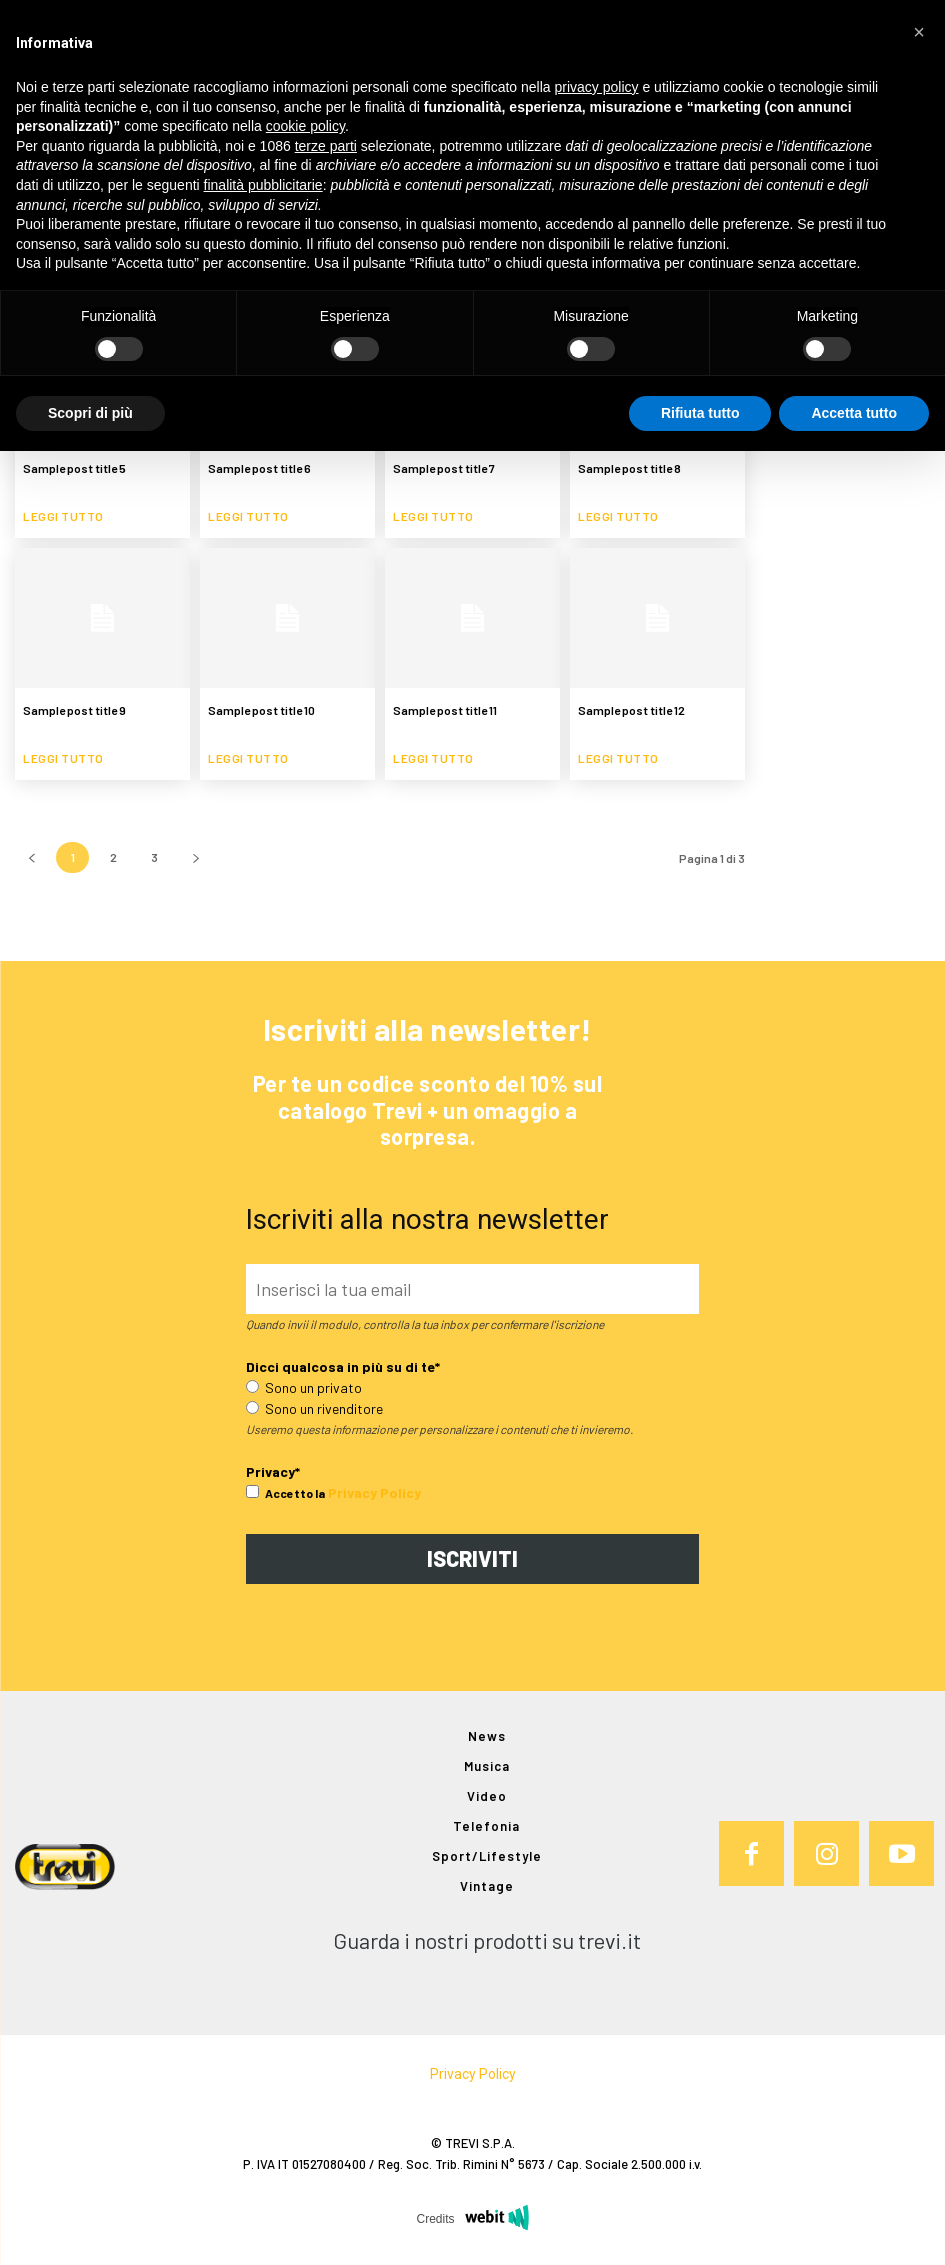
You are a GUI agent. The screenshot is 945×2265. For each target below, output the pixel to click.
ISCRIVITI (472, 1559)
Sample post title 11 (445, 710)
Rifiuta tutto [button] (700, 413)
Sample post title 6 (259, 468)
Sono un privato (304, 1387)
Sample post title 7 (444, 468)
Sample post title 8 (629, 468)
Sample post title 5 (74, 468)
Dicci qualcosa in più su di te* (343, 1366)
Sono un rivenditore (314, 1408)
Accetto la (285, 1493)
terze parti (326, 146)
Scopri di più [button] (90, 413)
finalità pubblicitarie (263, 185)
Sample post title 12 (631, 710)
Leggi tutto (63, 516)
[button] (919, 32)
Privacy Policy (374, 1492)
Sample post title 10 (261, 710)
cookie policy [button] (305, 126)
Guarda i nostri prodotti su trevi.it (487, 1941)
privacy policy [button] (597, 87)
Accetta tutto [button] (854, 413)
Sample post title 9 (74, 710)
